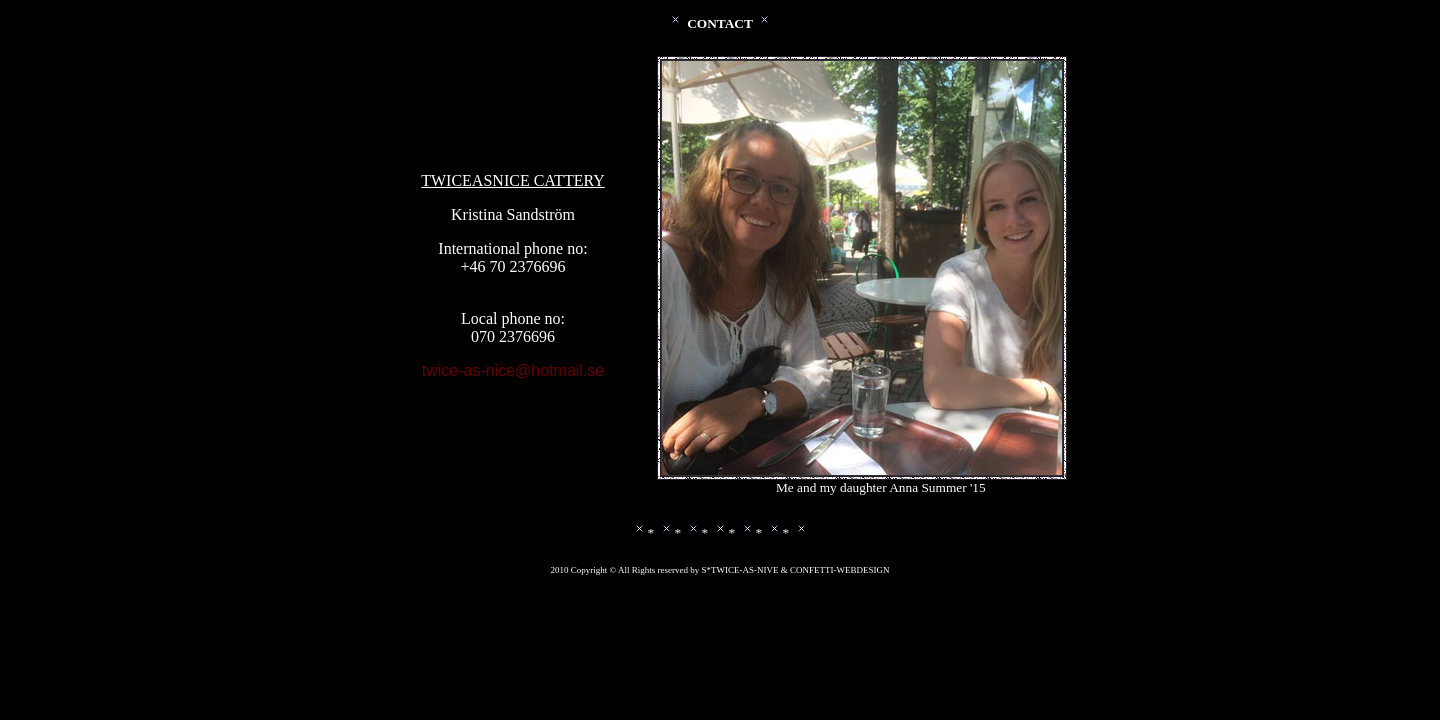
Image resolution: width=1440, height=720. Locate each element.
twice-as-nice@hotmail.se (513, 370)
